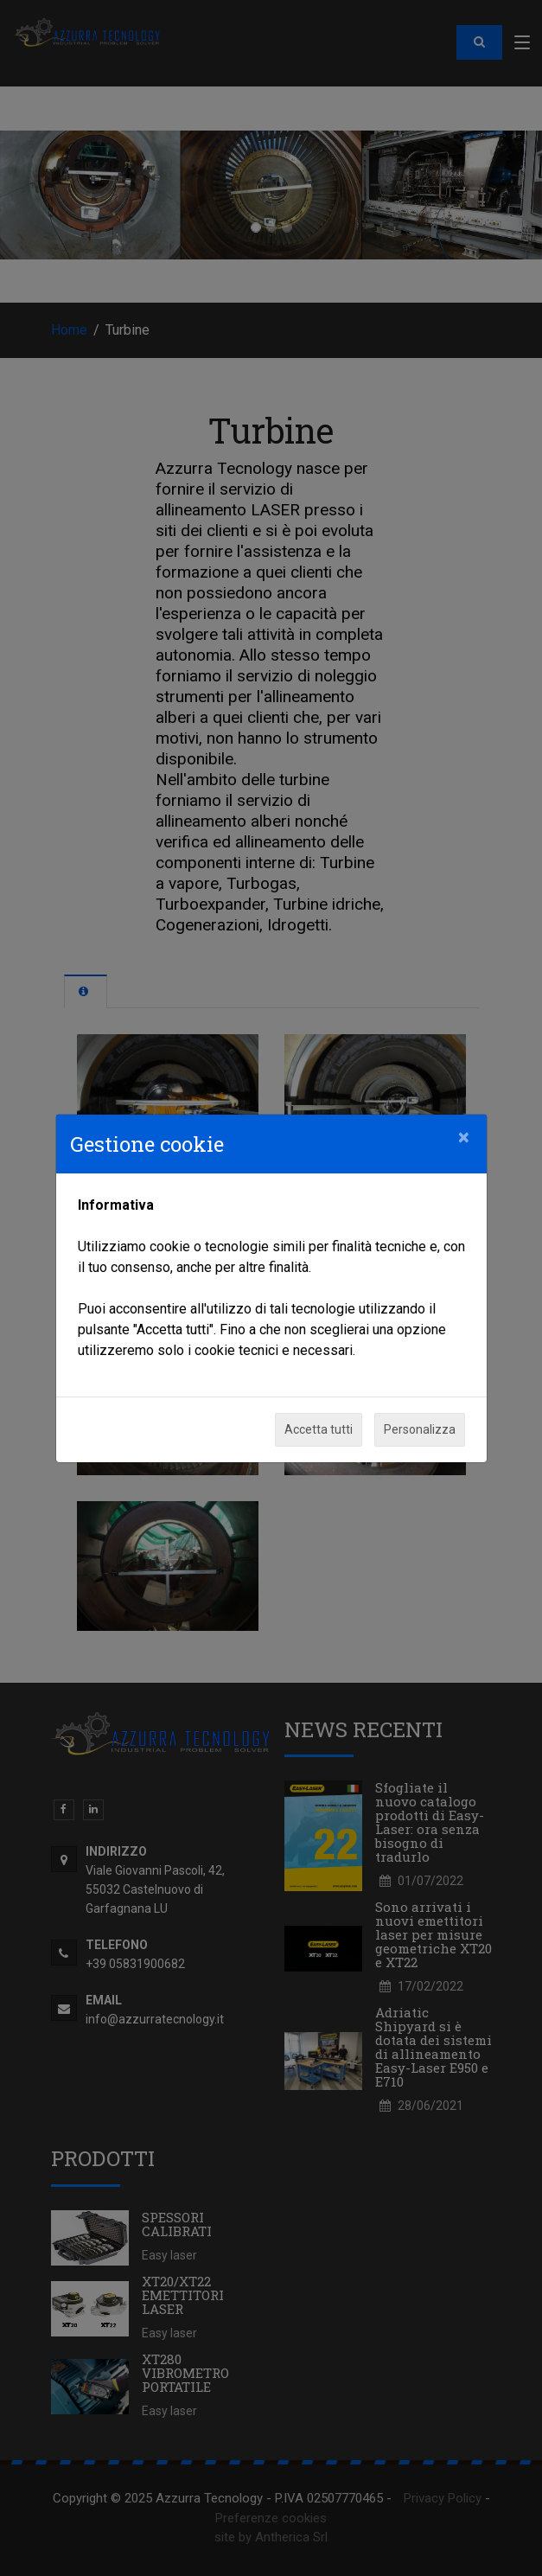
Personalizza (420, 1429)
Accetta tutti (318, 1429)
